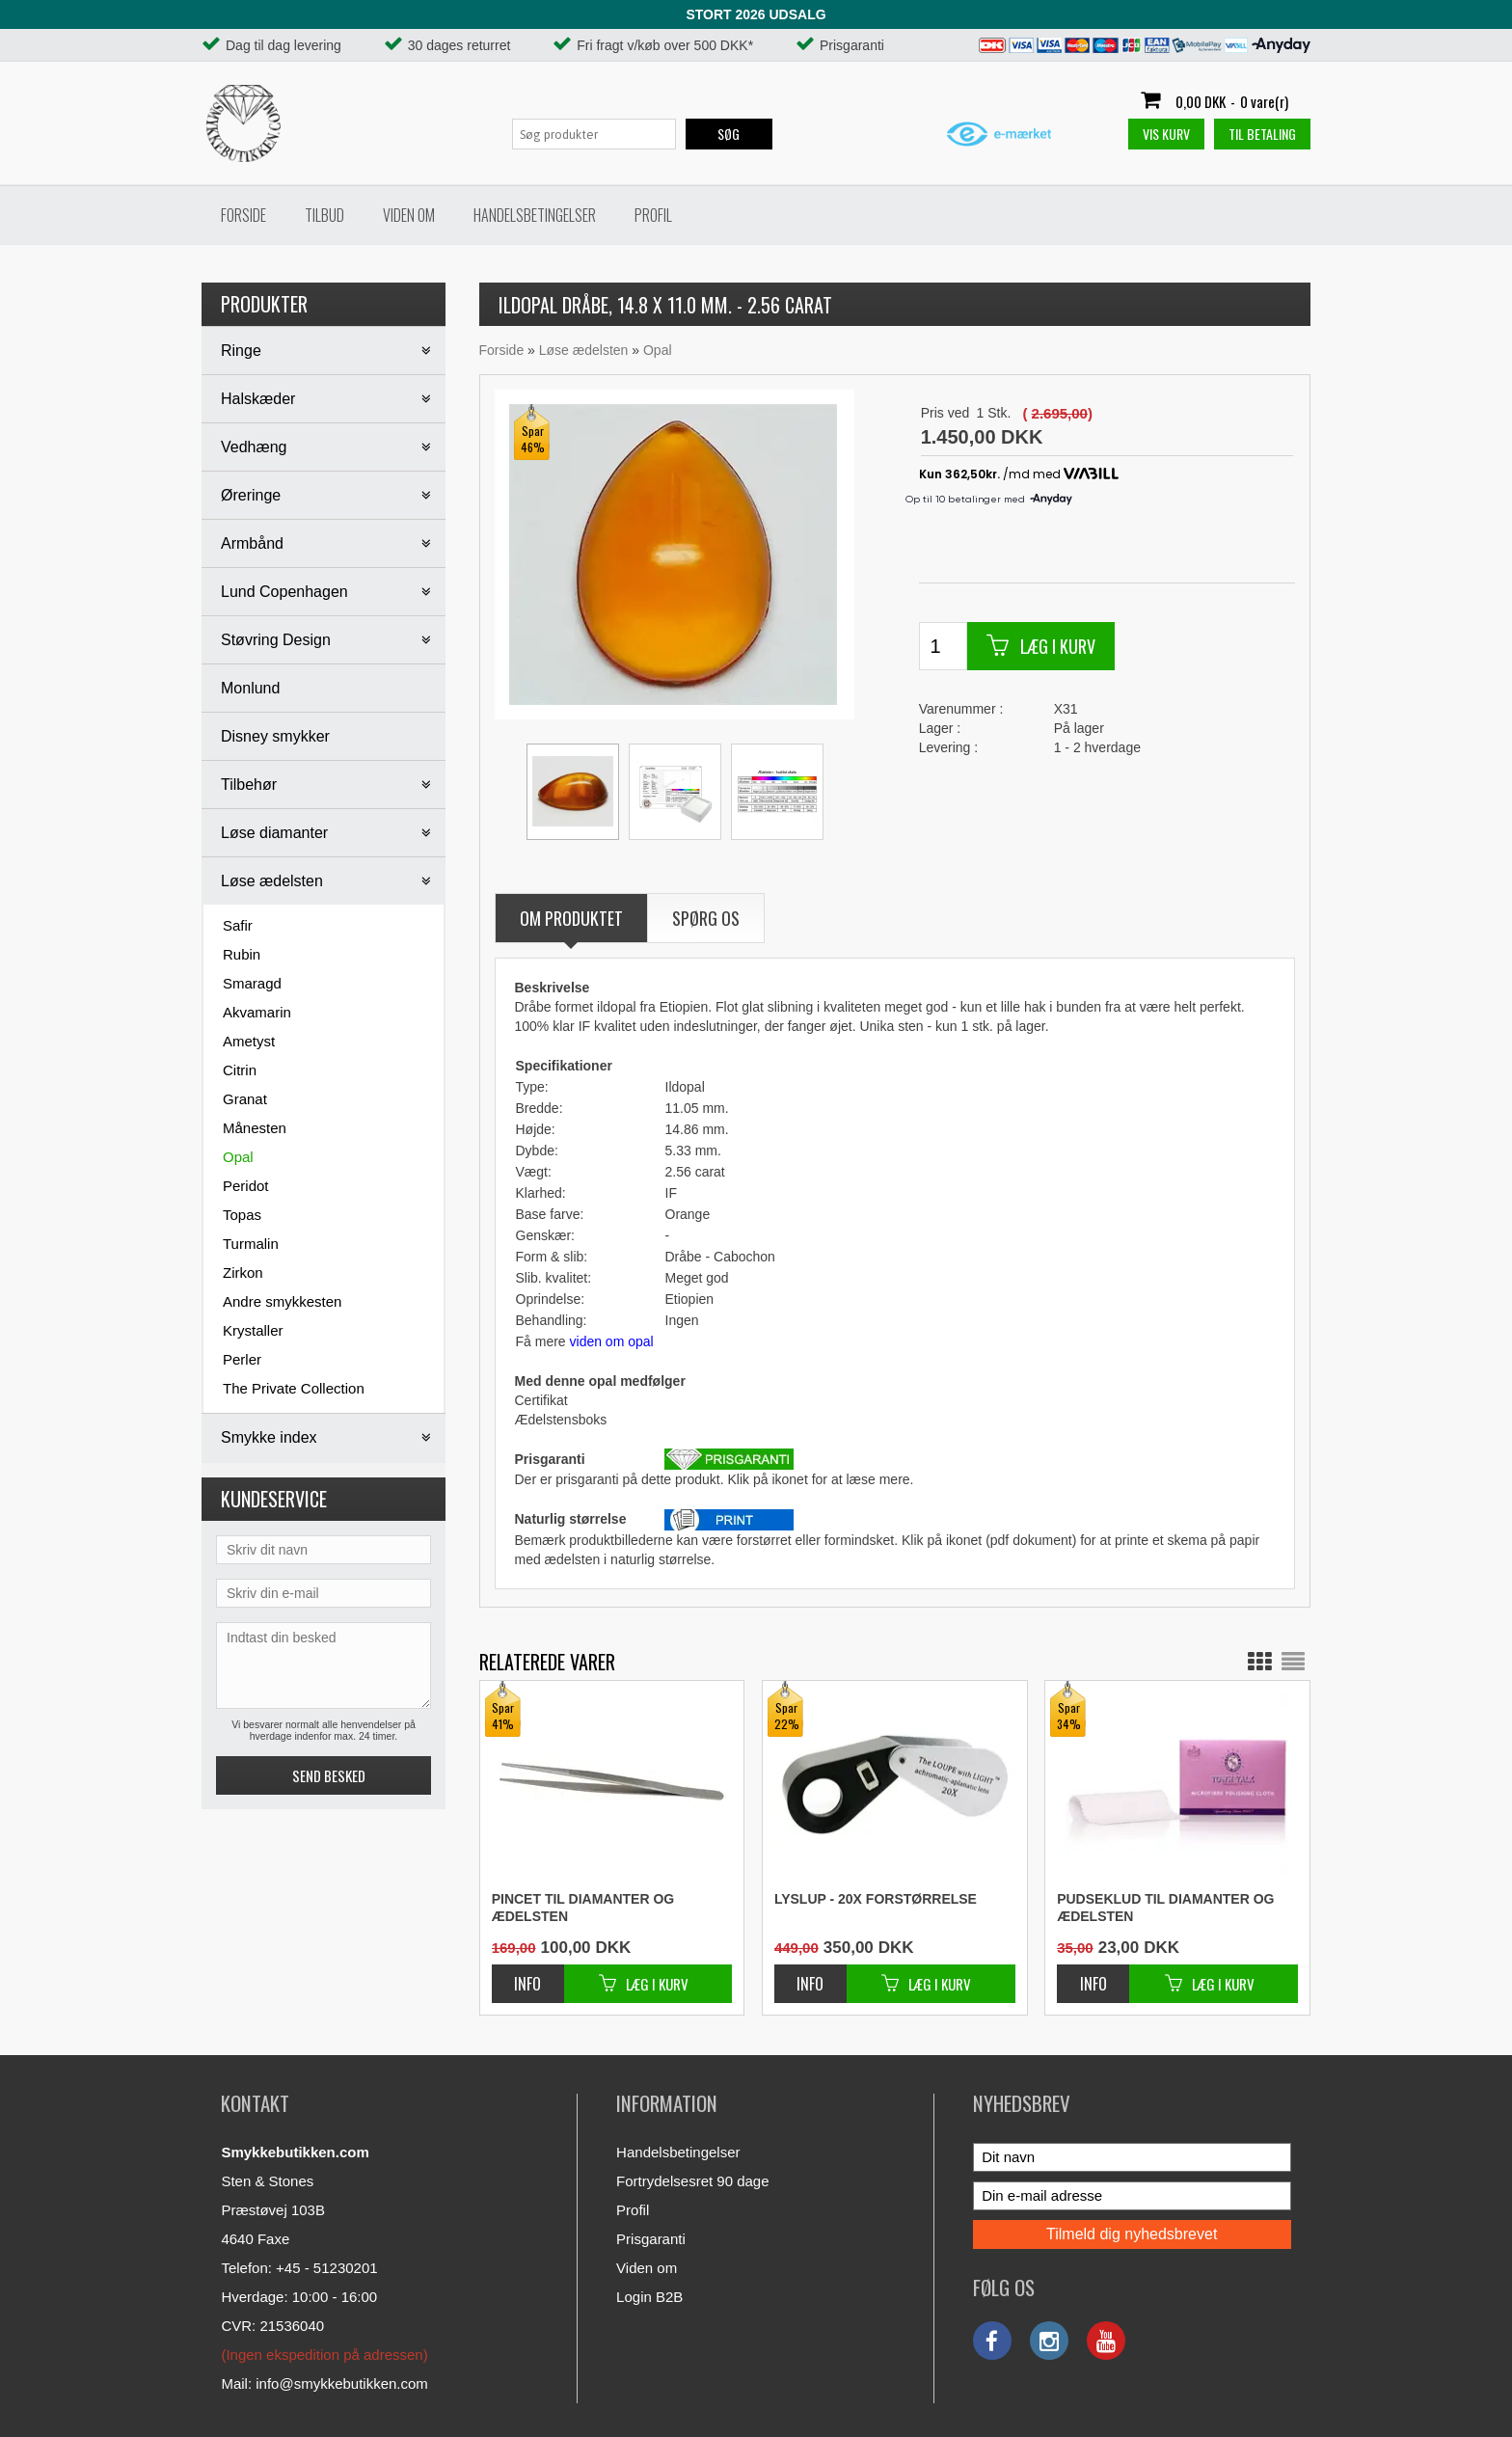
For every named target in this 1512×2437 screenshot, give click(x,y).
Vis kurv (1166, 133)
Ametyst (249, 1041)
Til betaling (1262, 133)
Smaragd (252, 983)
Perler (242, 1359)
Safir (238, 925)
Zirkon (243, 1272)
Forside (243, 215)
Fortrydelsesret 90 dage (692, 2181)
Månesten (254, 1128)
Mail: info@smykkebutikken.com (324, 2383)
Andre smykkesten (282, 1301)
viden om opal (612, 1341)
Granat (245, 1099)
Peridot (246, 1186)
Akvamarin (257, 1012)
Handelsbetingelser (534, 215)
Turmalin (251, 1243)
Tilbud (324, 215)
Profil (653, 215)
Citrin (239, 1070)
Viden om (409, 215)
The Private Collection (293, 1388)
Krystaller (253, 1330)
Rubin (241, 954)
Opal (238, 1157)
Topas (242, 1214)
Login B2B (649, 2296)
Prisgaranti (651, 2239)
